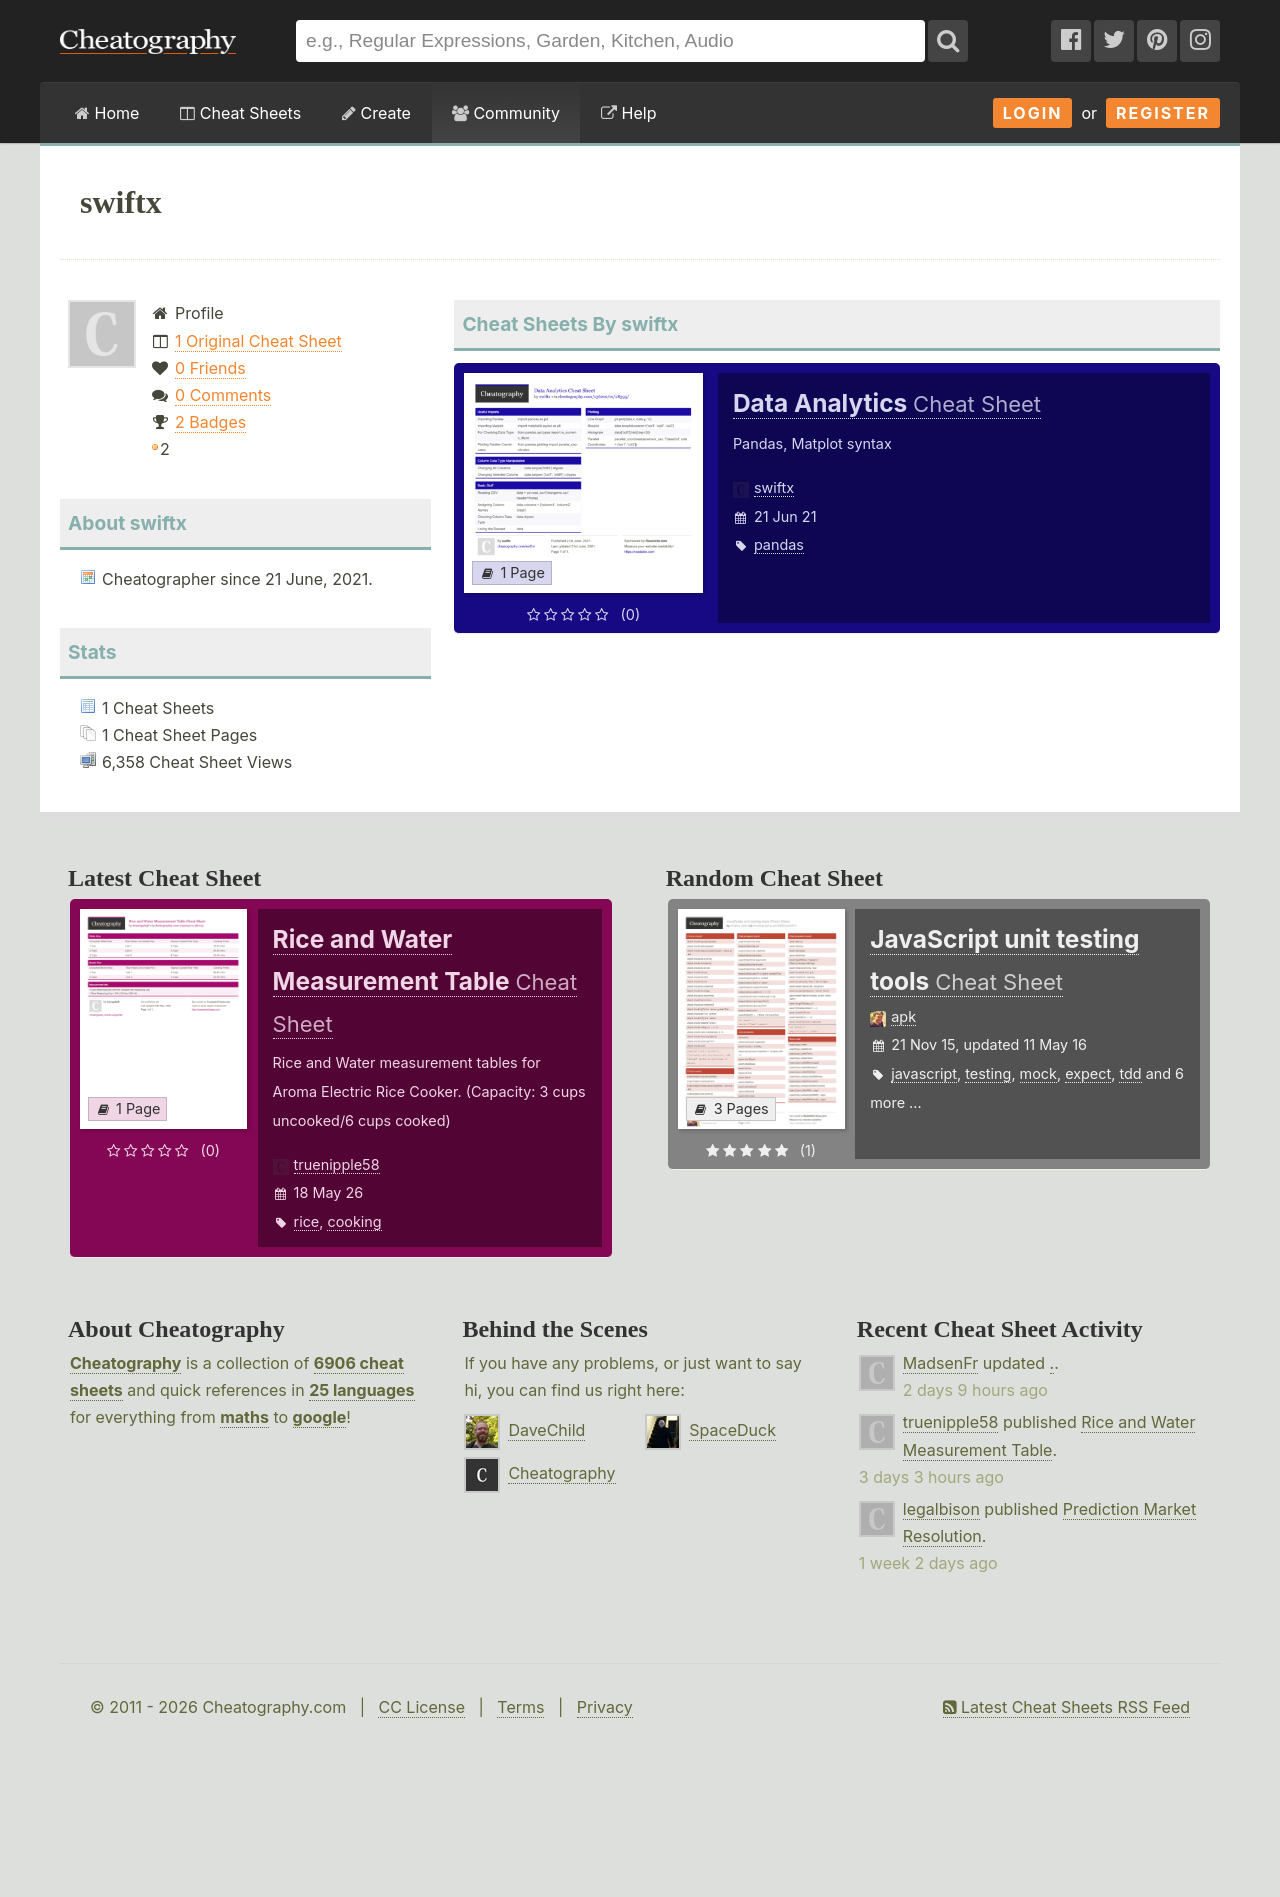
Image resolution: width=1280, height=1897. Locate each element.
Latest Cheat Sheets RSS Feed (1066, 1707)
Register (1163, 113)
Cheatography (125, 1363)
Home (107, 113)
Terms (520, 1707)
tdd (1130, 1073)
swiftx (774, 487)
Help (628, 113)
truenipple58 (337, 1164)
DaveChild (546, 1430)
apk (903, 1016)
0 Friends (210, 368)
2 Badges (210, 422)
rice (307, 1221)
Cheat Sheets (240, 113)
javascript (924, 1073)
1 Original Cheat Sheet (258, 341)
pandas (779, 544)
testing (988, 1073)
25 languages (361, 1390)
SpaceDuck (732, 1430)
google (320, 1417)
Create (376, 113)
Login (1033, 113)
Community (506, 113)
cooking (354, 1221)
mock (1038, 1073)
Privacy (605, 1707)
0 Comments (223, 395)
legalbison (941, 1509)
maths (244, 1417)
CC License (421, 1707)
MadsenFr (940, 1363)
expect (1088, 1073)
